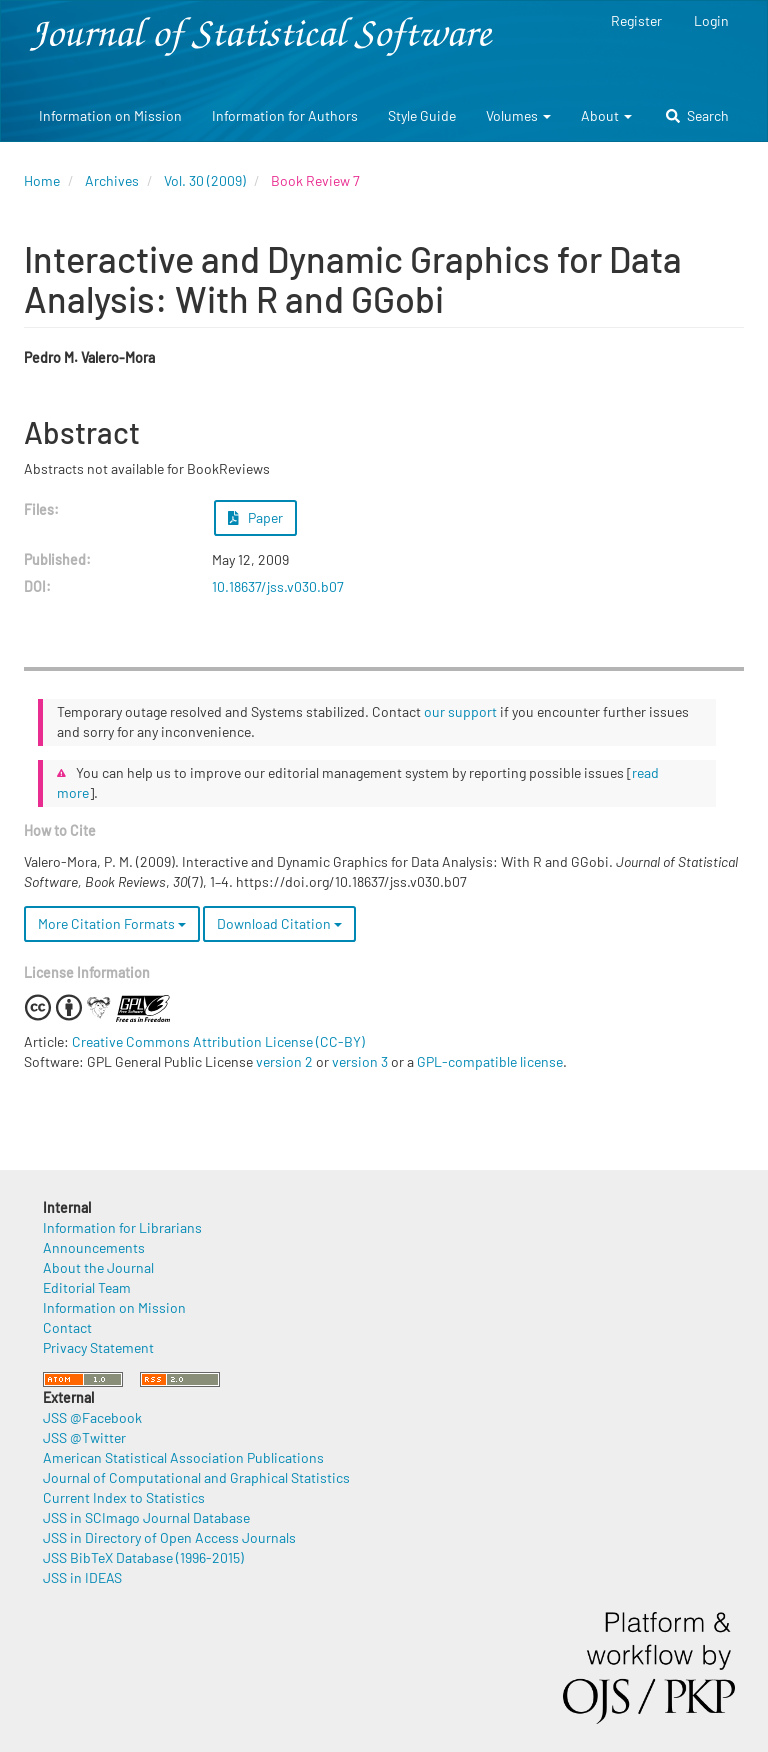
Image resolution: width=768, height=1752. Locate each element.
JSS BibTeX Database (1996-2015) (143, 1557)
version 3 (360, 1061)
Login (711, 20)
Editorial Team (87, 1287)
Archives (112, 180)
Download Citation (279, 923)
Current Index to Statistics (124, 1497)
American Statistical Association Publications (183, 1457)
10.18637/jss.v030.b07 (278, 586)
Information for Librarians (122, 1227)
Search (697, 115)
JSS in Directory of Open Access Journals (169, 1537)
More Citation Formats (112, 923)
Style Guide (422, 115)
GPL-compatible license (490, 1061)
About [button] (606, 115)
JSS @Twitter (84, 1437)
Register (636, 20)
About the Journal (98, 1267)
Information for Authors (285, 115)
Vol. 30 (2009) (205, 180)
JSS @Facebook (92, 1417)
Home (42, 180)
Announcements (94, 1247)
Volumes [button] (518, 115)
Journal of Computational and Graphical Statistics (196, 1477)
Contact (67, 1327)
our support (460, 711)
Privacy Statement (98, 1347)
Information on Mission (110, 115)
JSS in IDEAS (82, 1577)
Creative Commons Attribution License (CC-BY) (218, 1041)
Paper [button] (256, 517)
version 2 (284, 1061)
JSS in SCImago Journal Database (146, 1517)
